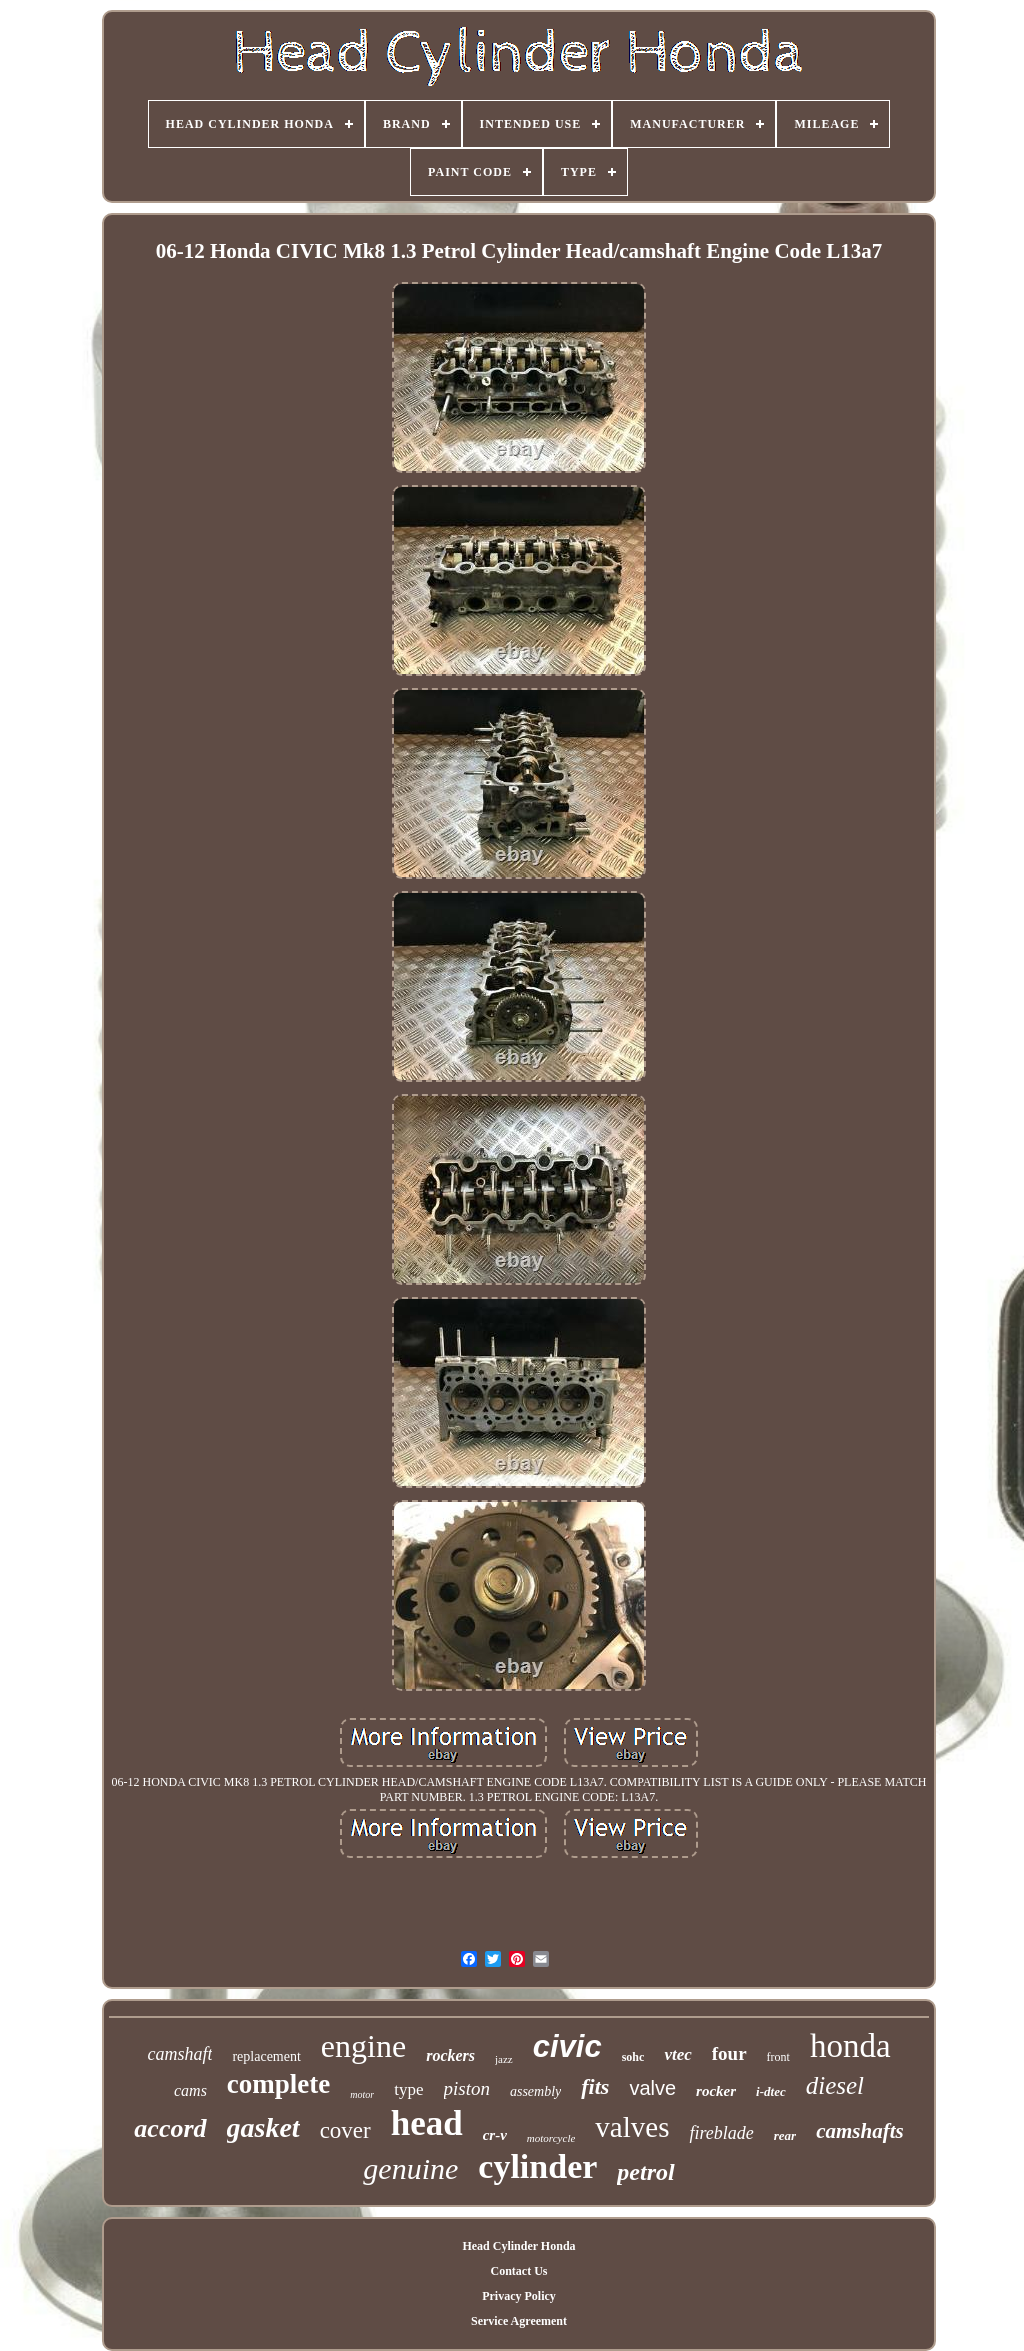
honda (850, 2046)
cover (345, 2130)
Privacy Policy (519, 2296)
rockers (450, 2055)
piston (467, 2088)
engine (363, 2046)
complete (278, 2084)
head (427, 2123)
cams (190, 2090)
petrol (645, 2172)
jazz (504, 2059)
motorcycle (551, 2138)
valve (652, 2088)
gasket (263, 2127)
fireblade (721, 2133)
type (408, 2089)
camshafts (860, 2131)
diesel (835, 2085)
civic (567, 2046)
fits (595, 2086)
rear (785, 2135)
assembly (535, 2091)
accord (170, 2128)
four (729, 2053)
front (778, 2057)
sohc (633, 2057)
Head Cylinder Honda (518, 2246)
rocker (716, 2091)
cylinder (537, 2166)
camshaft (179, 2054)
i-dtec (771, 2091)
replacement (266, 2056)
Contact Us (518, 2271)
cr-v (495, 2135)
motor (362, 2094)
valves (632, 2127)
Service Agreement (519, 2321)
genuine (410, 2168)
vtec (677, 2054)
